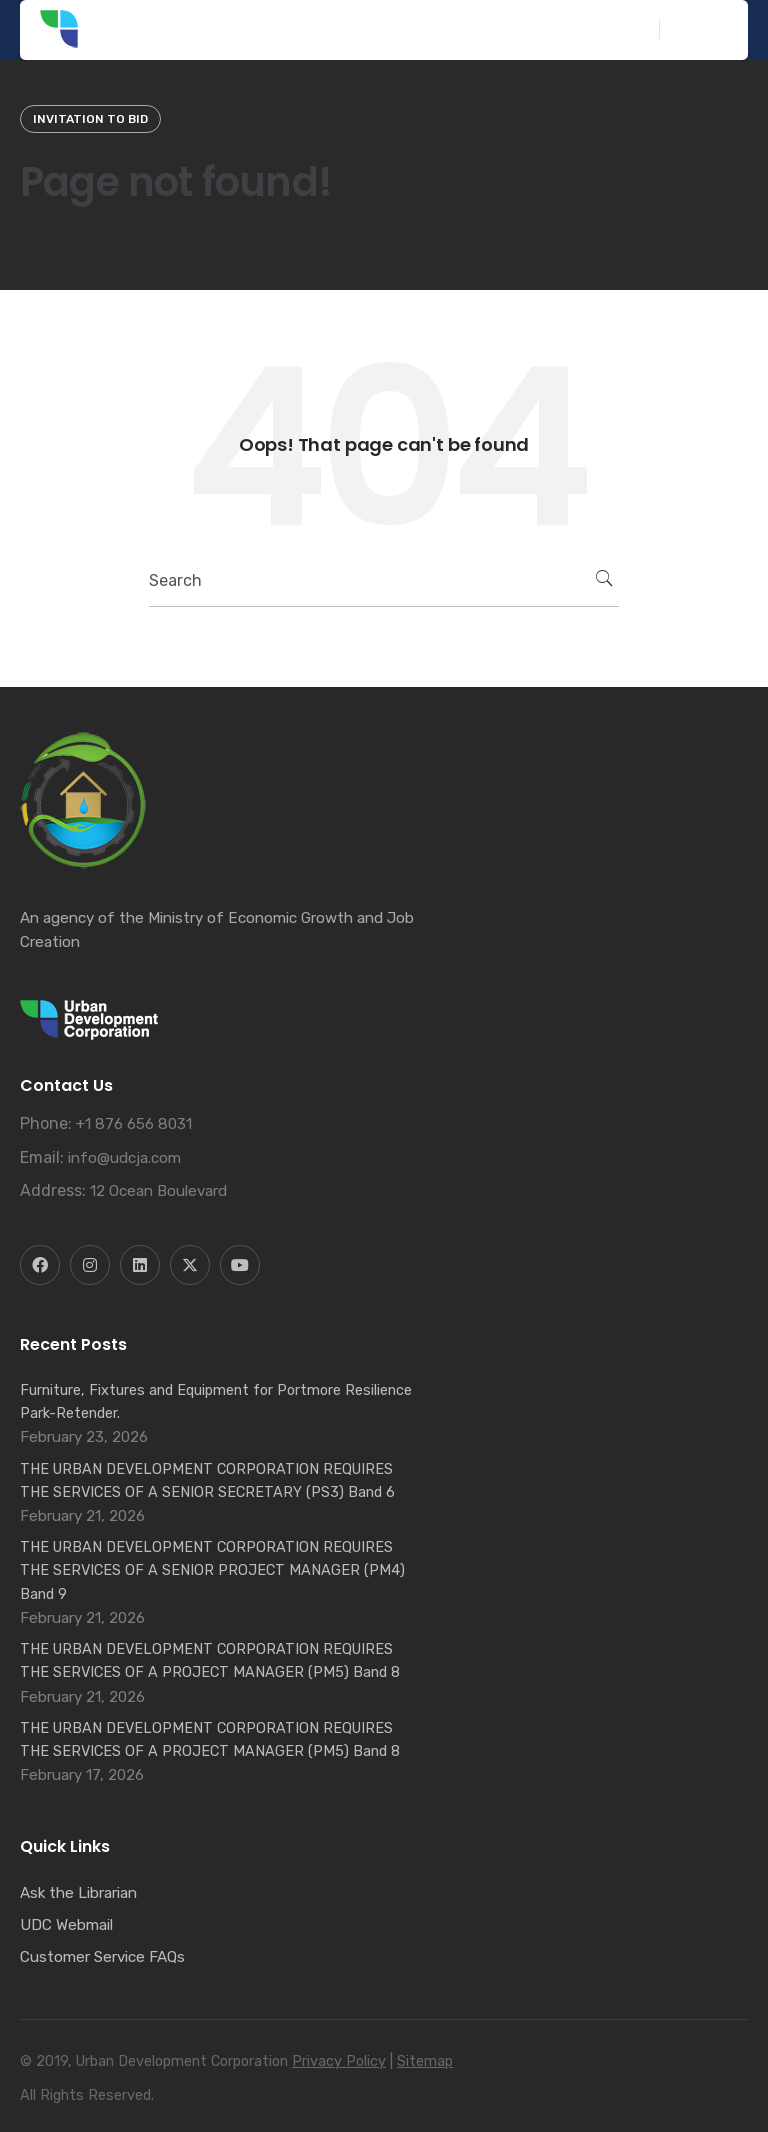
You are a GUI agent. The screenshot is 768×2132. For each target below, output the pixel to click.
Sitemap (425, 2061)
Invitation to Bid (90, 119)
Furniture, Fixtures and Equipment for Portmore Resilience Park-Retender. (216, 1401)
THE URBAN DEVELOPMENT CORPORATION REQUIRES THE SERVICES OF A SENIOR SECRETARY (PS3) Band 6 (207, 1480)
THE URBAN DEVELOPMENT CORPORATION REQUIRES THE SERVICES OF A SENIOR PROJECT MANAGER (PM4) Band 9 (212, 1570)
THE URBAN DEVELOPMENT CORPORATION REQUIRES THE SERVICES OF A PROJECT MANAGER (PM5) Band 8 (210, 1660)
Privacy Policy (339, 2061)
